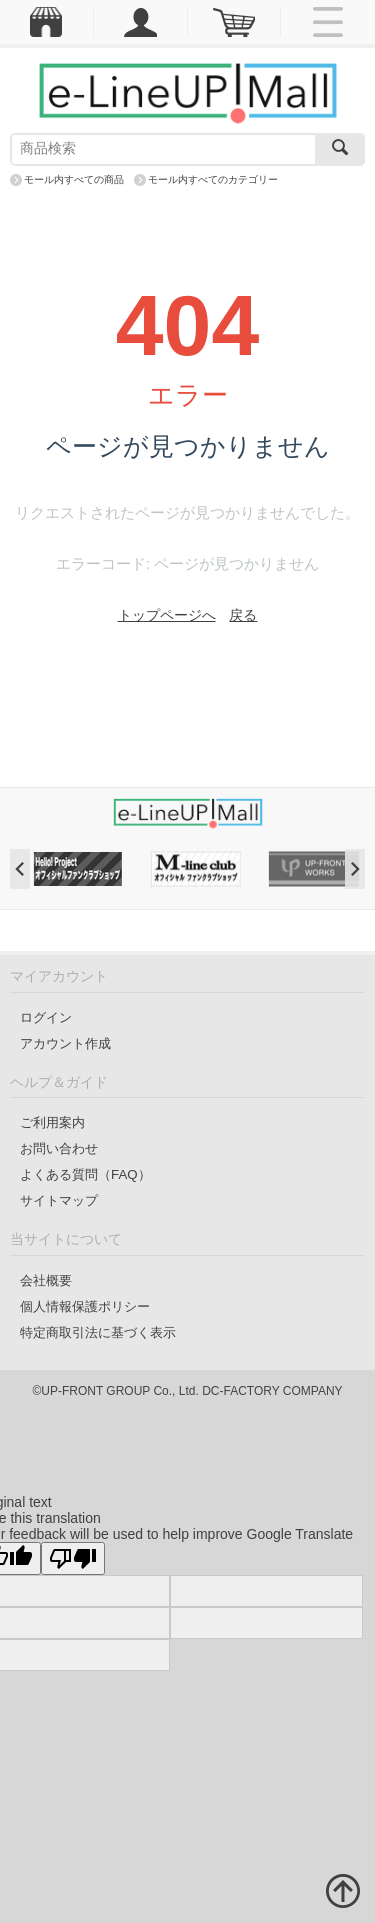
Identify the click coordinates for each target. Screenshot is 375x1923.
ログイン (46, 1017)
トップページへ (167, 615)
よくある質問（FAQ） (85, 1174)
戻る (243, 615)
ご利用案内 (52, 1122)
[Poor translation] (73, 1558)
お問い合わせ (59, 1148)
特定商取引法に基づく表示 (98, 1332)
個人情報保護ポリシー (85, 1306)
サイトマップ (59, 1200)
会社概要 (46, 1280)
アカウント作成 (65, 1043)
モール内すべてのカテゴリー (213, 179)
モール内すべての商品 (74, 179)
